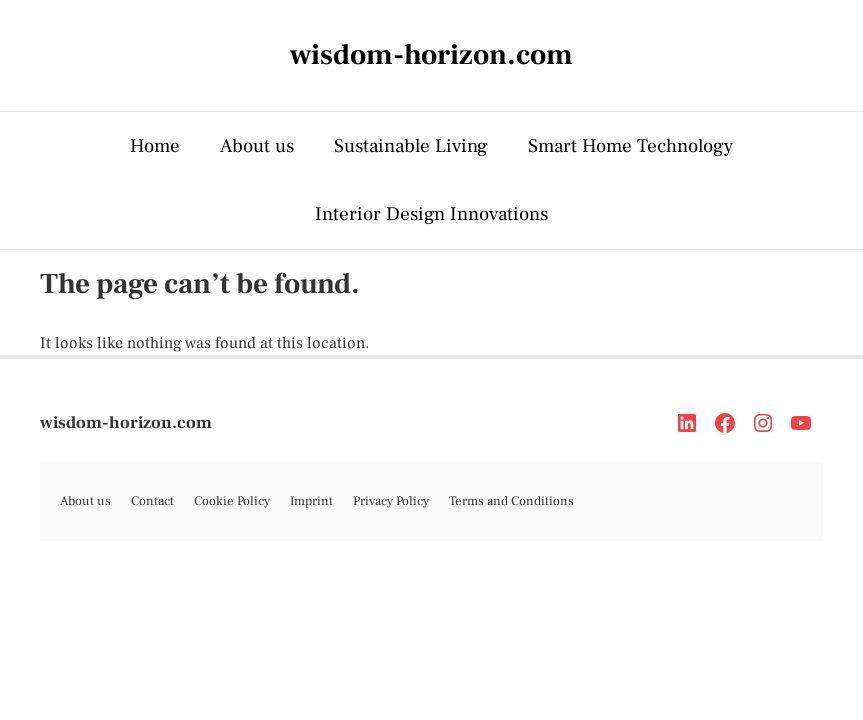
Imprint (311, 501)
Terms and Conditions (511, 501)
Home (155, 146)
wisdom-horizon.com (126, 423)
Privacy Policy (391, 501)
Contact (152, 501)
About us (257, 146)
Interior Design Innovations (431, 214)
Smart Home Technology (630, 146)
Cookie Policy (232, 501)
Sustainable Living (411, 146)
